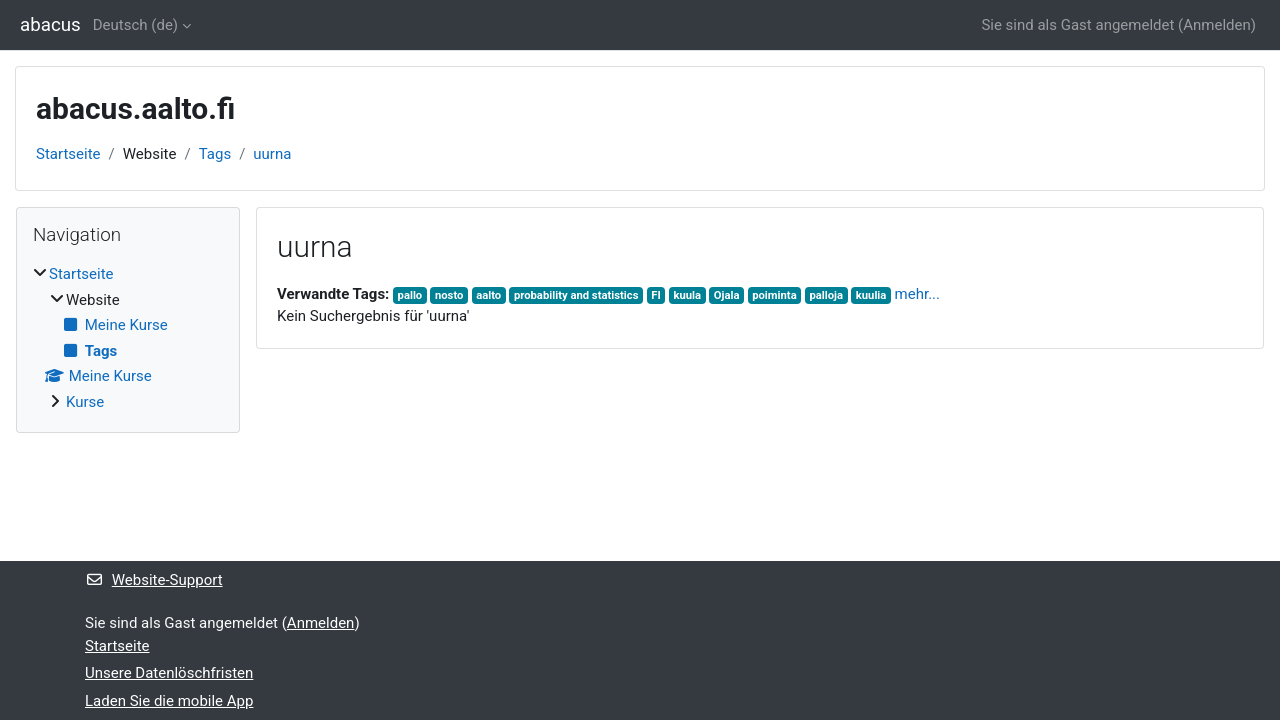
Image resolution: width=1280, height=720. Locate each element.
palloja (826, 295)
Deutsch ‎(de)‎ (135, 25)
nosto (449, 295)
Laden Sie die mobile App (169, 701)
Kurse (85, 402)
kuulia (871, 295)
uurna (272, 154)
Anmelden (1217, 25)
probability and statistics (576, 295)
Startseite (68, 154)
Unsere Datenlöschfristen (169, 673)
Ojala (727, 295)
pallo (410, 295)
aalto (488, 295)
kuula (687, 295)
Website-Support (154, 580)
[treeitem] (128, 338)
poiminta (774, 295)
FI (655, 295)
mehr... (917, 294)
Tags (215, 154)
